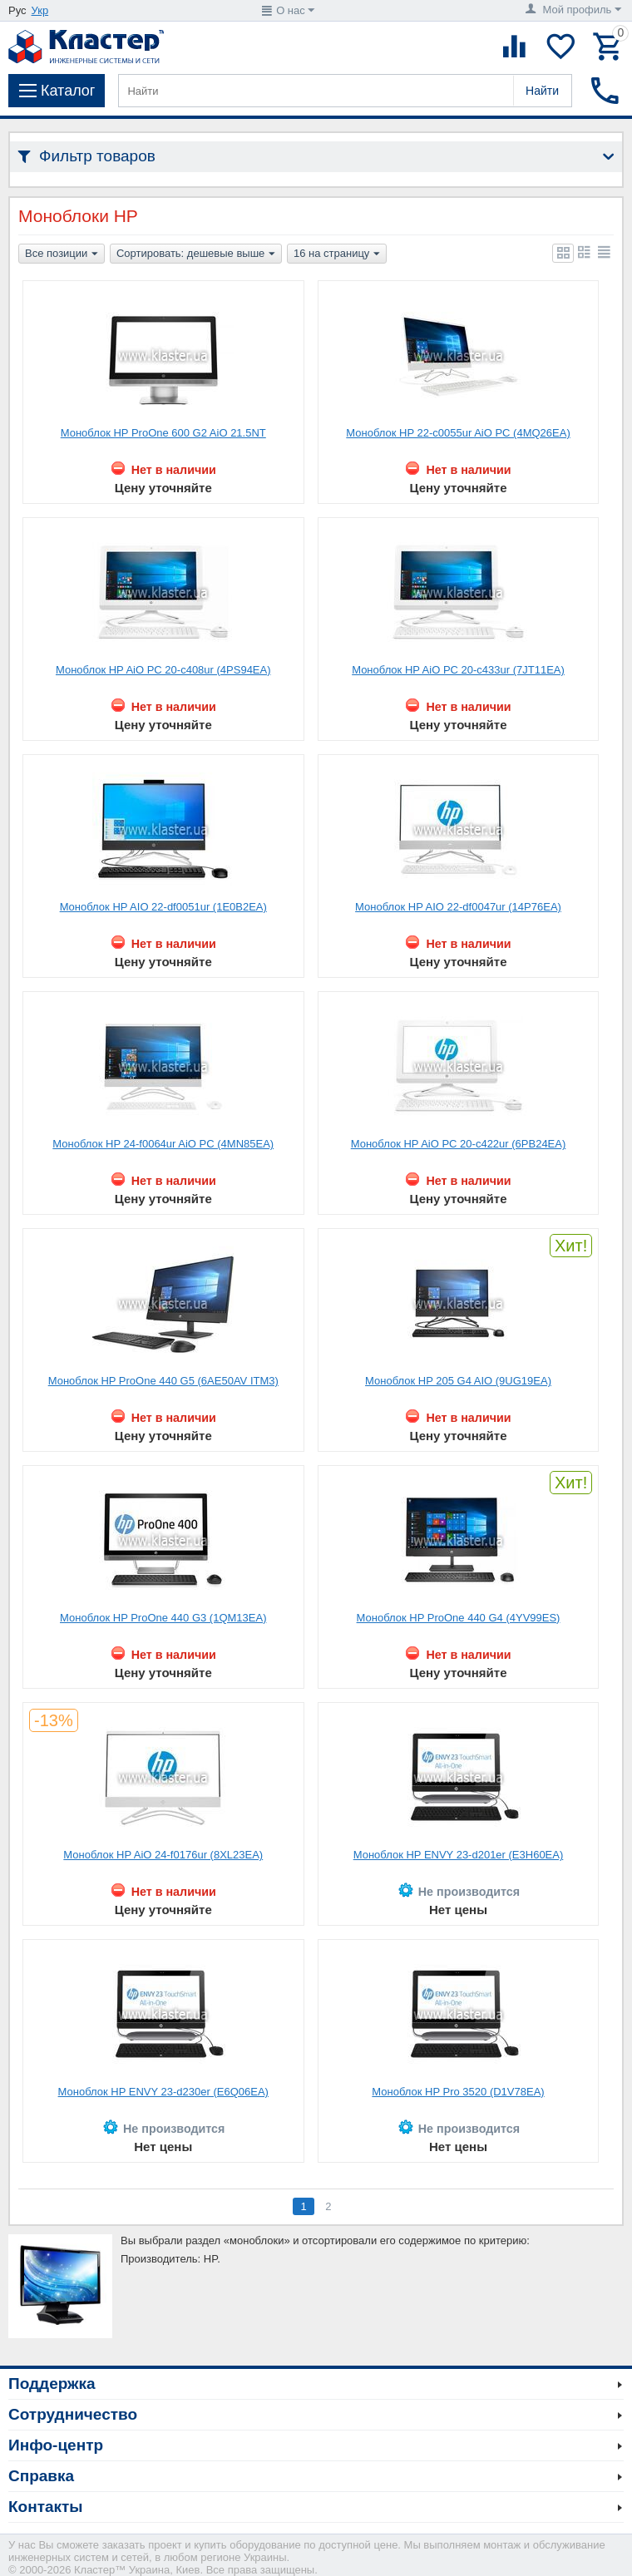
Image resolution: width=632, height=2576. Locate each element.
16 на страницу (337, 254)
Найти (542, 90)
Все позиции (61, 254)
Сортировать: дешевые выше (195, 254)
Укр (40, 10)
